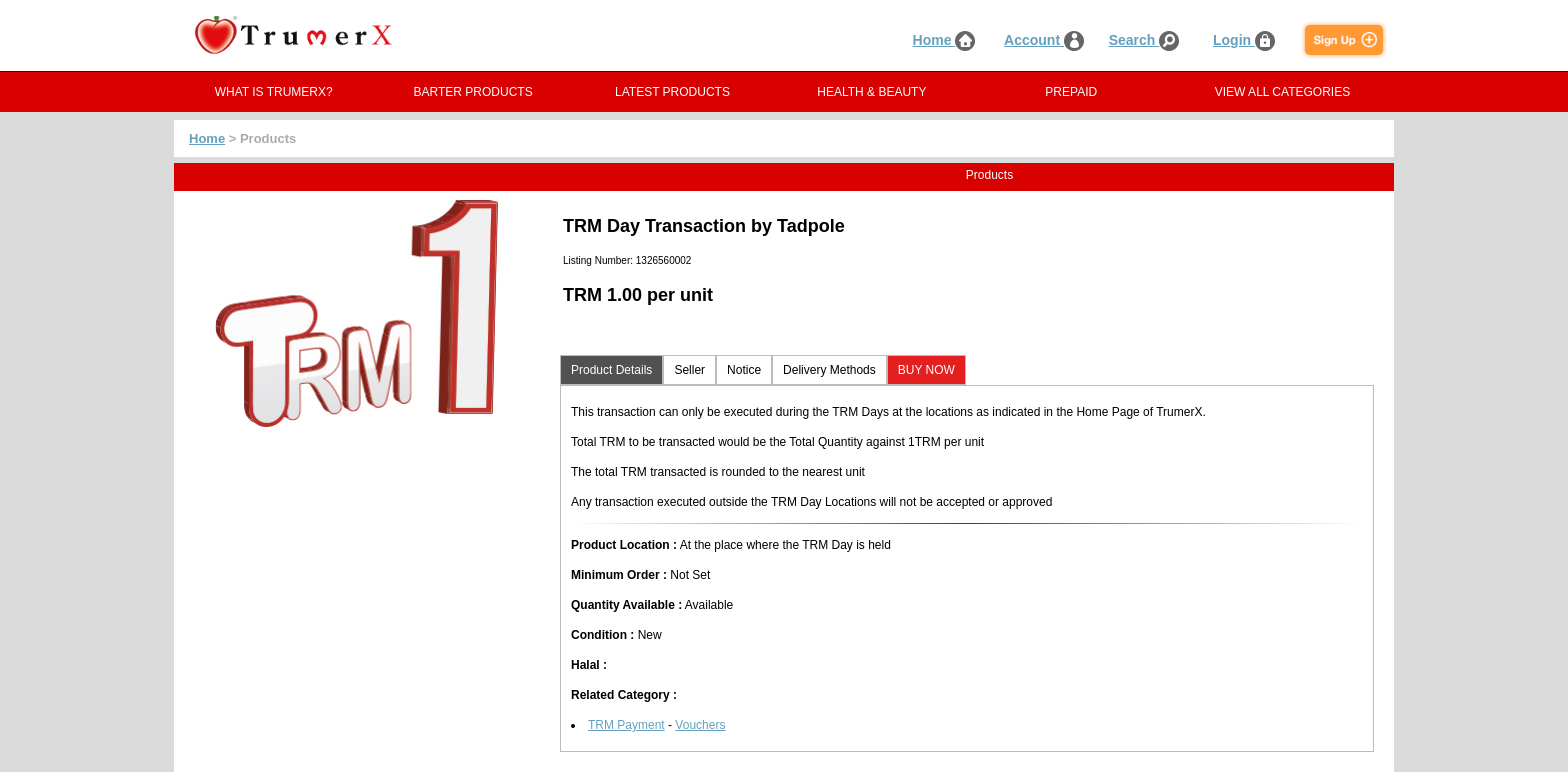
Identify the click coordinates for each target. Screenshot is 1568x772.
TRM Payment (626, 725)
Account (1044, 40)
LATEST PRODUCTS (672, 92)
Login (1244, 40)
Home (944, 40)
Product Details (611, 370)
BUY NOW (926, 370)
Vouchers (700, 725)
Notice (744, 370)
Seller (689, 370)
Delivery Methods (829, 370)
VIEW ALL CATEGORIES (1282, 92)
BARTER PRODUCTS (473, 92)
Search (1144, 40)
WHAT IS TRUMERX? (274, 92)
